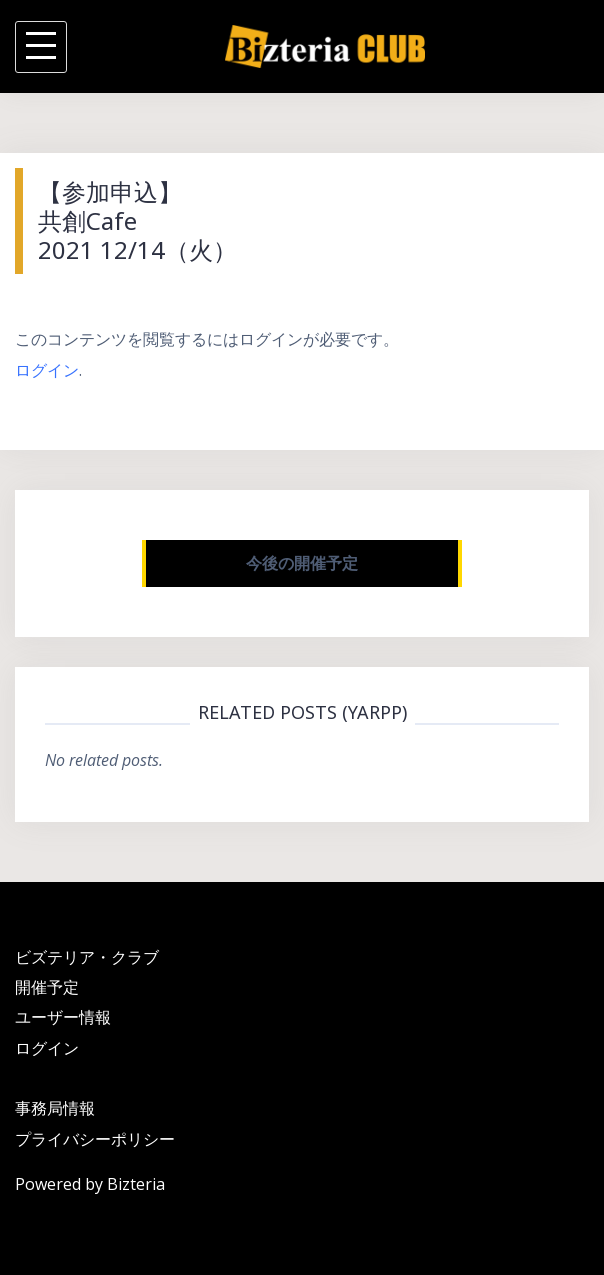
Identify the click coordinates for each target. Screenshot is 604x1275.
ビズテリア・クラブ (87, 957)
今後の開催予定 (302, 563)
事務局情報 (55, 1108)
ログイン (47, 370)
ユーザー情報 (63, 1017)
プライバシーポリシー (95, 1139)
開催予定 (47, 987)
